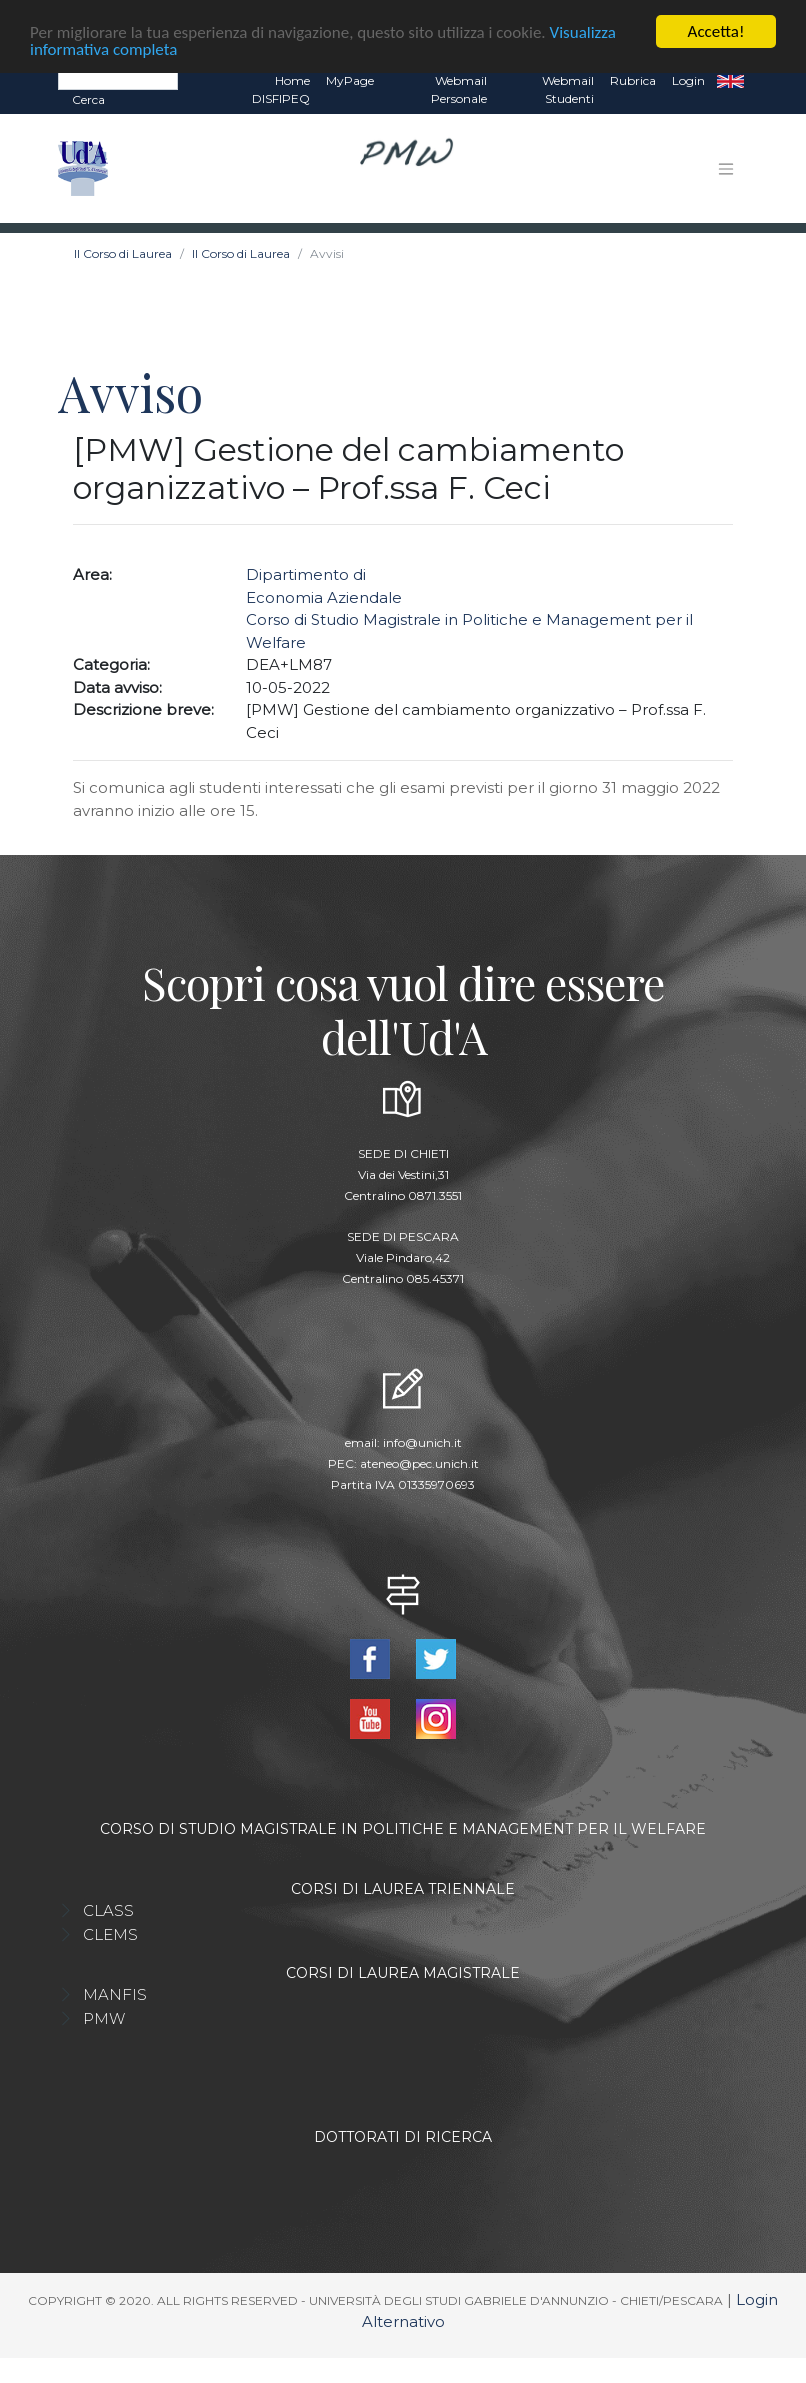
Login (688, 80)
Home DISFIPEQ (281, 89)
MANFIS (115, 1994)
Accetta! (716, 31)
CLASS (108, 1910)
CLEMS (110, 1934)
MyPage (350, 80)
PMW (104, 2018)
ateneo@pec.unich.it (419, 1463)
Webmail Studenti (568, 89)
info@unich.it (422, 1442)
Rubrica (633, 80)
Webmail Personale (459, 89)
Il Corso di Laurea (123, 253)
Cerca (88, 99)
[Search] (118, 80)
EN (730, 81)
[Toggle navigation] (726, 169)
